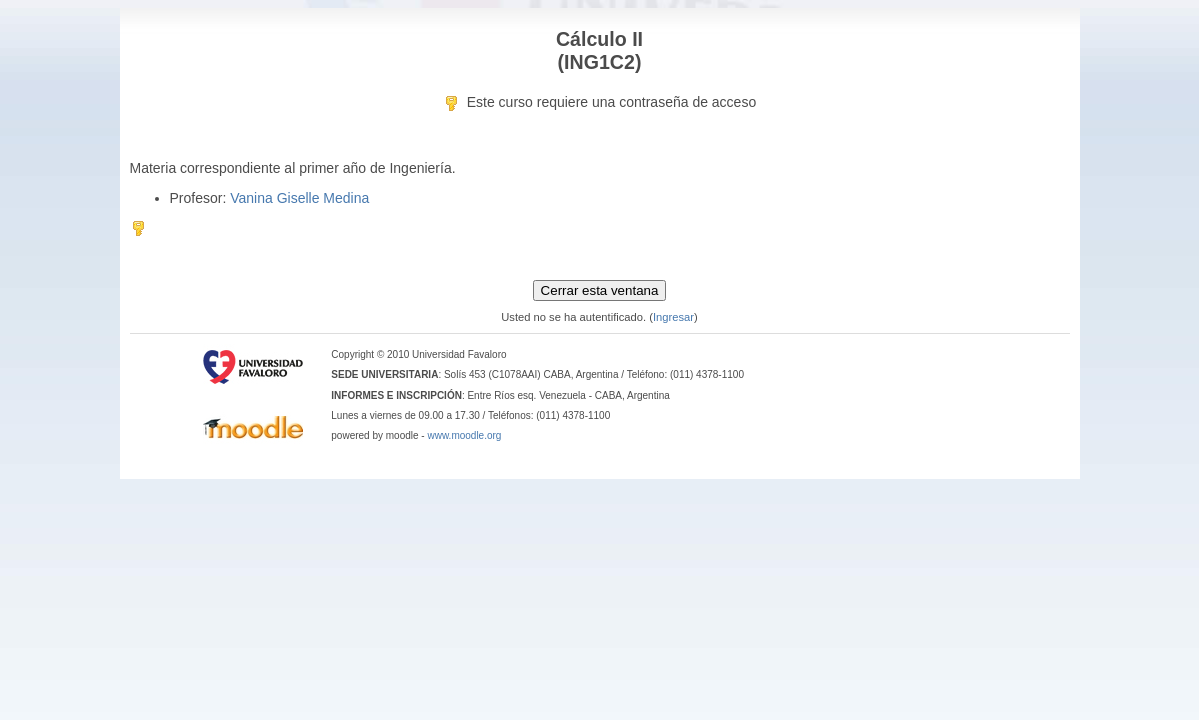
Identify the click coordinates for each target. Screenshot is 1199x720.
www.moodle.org (464, 435)
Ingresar (673, 317)
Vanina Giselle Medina (299, 198)
